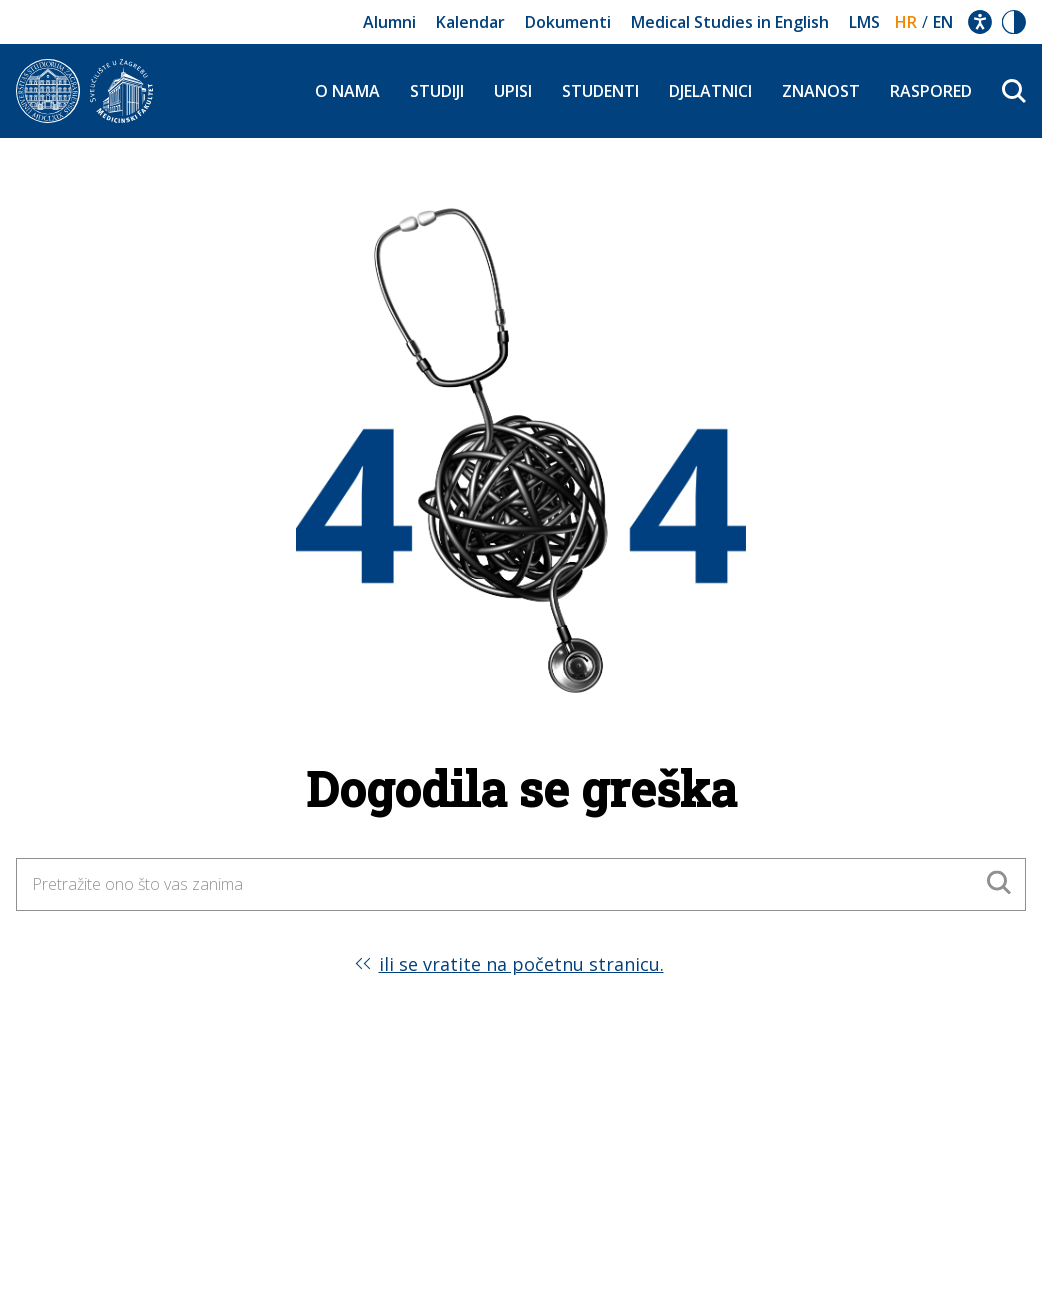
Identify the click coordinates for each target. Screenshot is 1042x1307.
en (943, 22)
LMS (864, 22)
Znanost (821, 91)
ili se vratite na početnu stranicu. (521, 964)
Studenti (600, 91)
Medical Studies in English (730, 22)
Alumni (389, 22)
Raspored (931, 91)
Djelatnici (710, 91)
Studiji (437, 91)
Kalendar (470, 22)
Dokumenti (568, 22)
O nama (347, 91)
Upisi (513, 91)
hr (906, 22)
